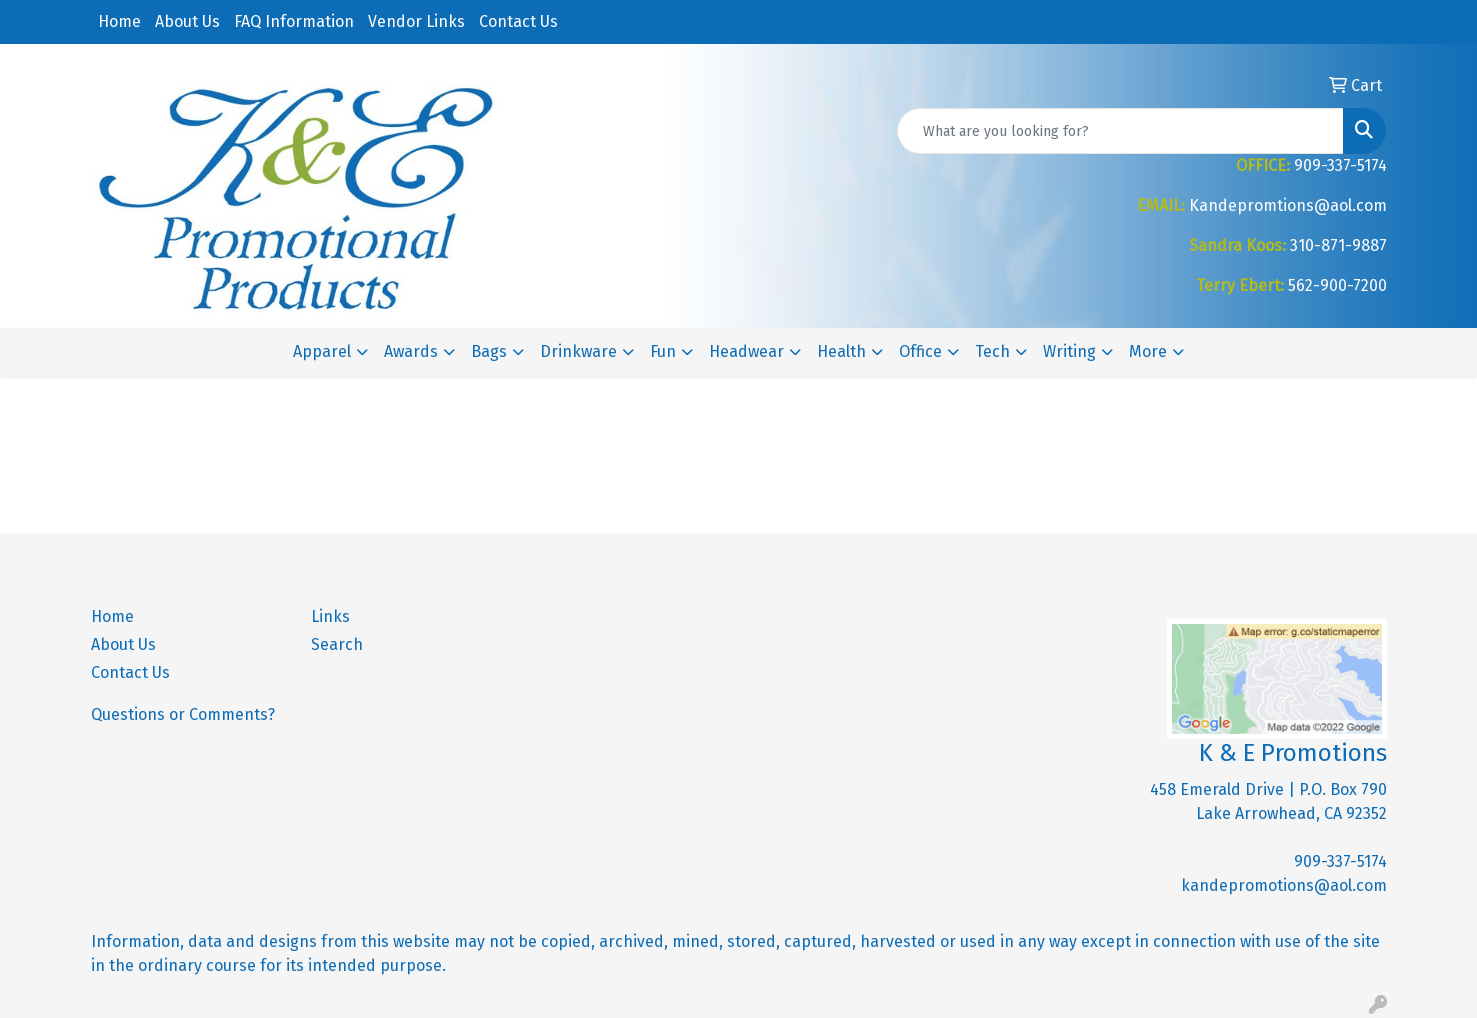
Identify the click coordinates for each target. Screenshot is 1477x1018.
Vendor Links (416, 21)
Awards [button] (411, 351)
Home (119, 21)
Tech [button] (992, 351)
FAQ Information (294, 21)
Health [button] (841, 351)
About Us (187, 21)
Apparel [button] (322, 351)
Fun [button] (663, 351)
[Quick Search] (1120, 131)
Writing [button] (1069, 351)
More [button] (1148, 351)
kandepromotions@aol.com (1284, 885)
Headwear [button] (746, 351)
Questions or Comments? (183, 714)
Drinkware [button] (578, 351)
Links (330, 616)
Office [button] (920, 351)
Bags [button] (489, 351)
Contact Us (518, 21)
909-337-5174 (1340, 861)
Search (337, 644)
